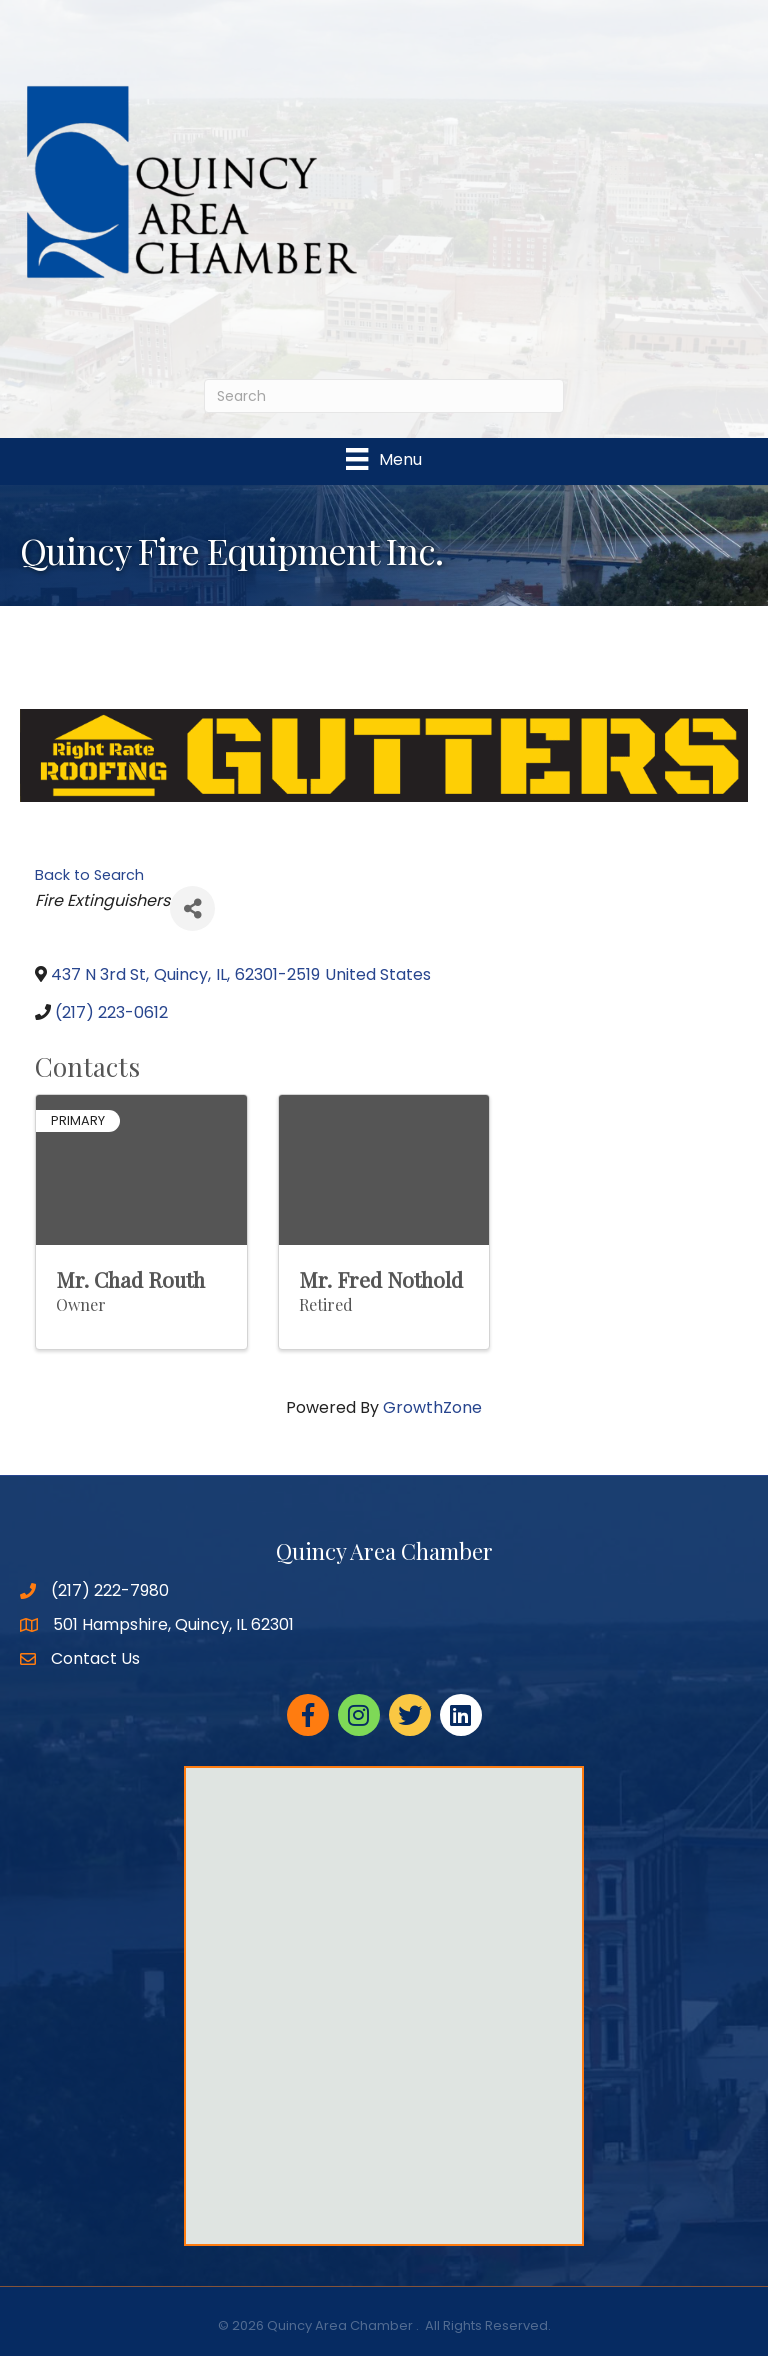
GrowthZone (432, 1407)
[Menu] (383, 459)
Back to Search (89, 875)
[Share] (192, 908)
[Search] (384, 396)
